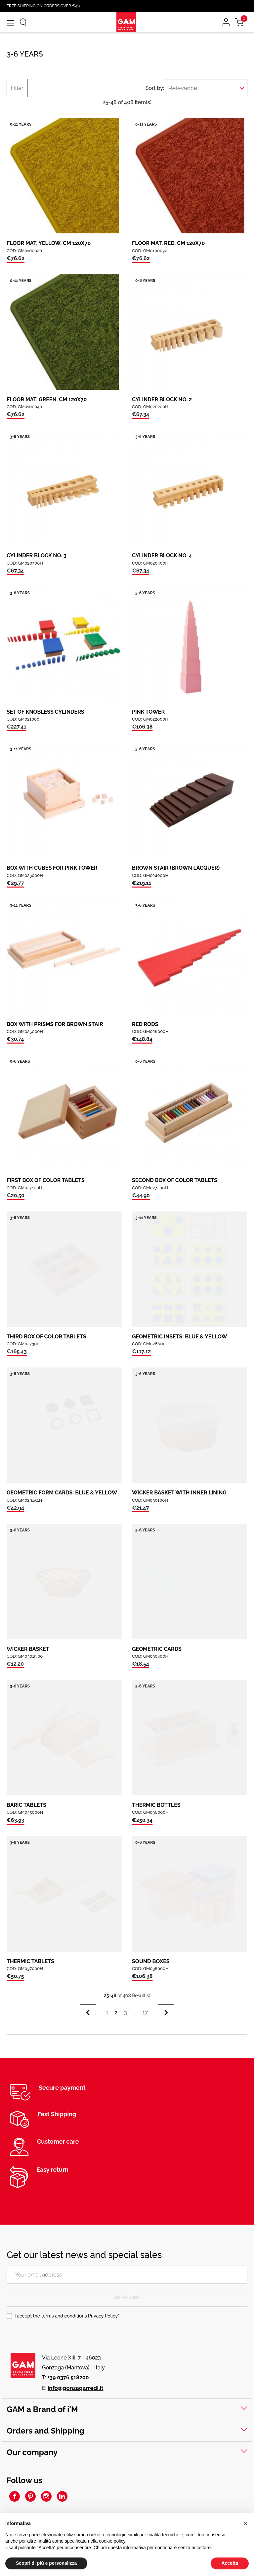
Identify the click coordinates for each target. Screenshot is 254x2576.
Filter (17, 88)
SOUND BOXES (151, 1961)
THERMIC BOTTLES (156, 1805)
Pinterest (30, 2496)
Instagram (46, 2496)
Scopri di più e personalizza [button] (46, 2563)
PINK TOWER (148, 712)
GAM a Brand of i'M (42, 2409)
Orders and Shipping (45, 2431)
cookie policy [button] (112, 2541)
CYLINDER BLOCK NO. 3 (36, 555)
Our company (32, 2452)
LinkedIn (62, 2496)
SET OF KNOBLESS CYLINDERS (45, 712)
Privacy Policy (103, 2315)
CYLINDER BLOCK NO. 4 (162, 555)
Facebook (14, 2496)
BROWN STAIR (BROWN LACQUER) (176, 868)
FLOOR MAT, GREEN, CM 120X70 (47, 399)
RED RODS (145, 1024)
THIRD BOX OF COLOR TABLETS (46, 1336)
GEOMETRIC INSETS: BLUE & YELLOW (179, 1336)
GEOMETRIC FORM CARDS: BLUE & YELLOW (62, 1492)
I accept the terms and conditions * (67, 2315)
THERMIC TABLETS (30, 1961)
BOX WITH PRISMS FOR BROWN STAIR (55, 1024)
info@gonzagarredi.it (76, 2388)
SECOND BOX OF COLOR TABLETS (174, 1180)
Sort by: (153, 88)
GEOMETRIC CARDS (157, 1649)
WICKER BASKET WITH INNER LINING (179, 1492)
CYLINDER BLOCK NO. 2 (162, 399)
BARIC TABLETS (26, 1805)
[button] (245, 2523)
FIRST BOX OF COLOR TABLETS (46, 1180)
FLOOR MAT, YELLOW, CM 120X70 (49, 243)
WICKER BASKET (28, 1649)
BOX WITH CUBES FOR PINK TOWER (52, 868)
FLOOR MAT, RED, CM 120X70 (168, 243)
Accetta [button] (229, 2563)
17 (145, 2012)
